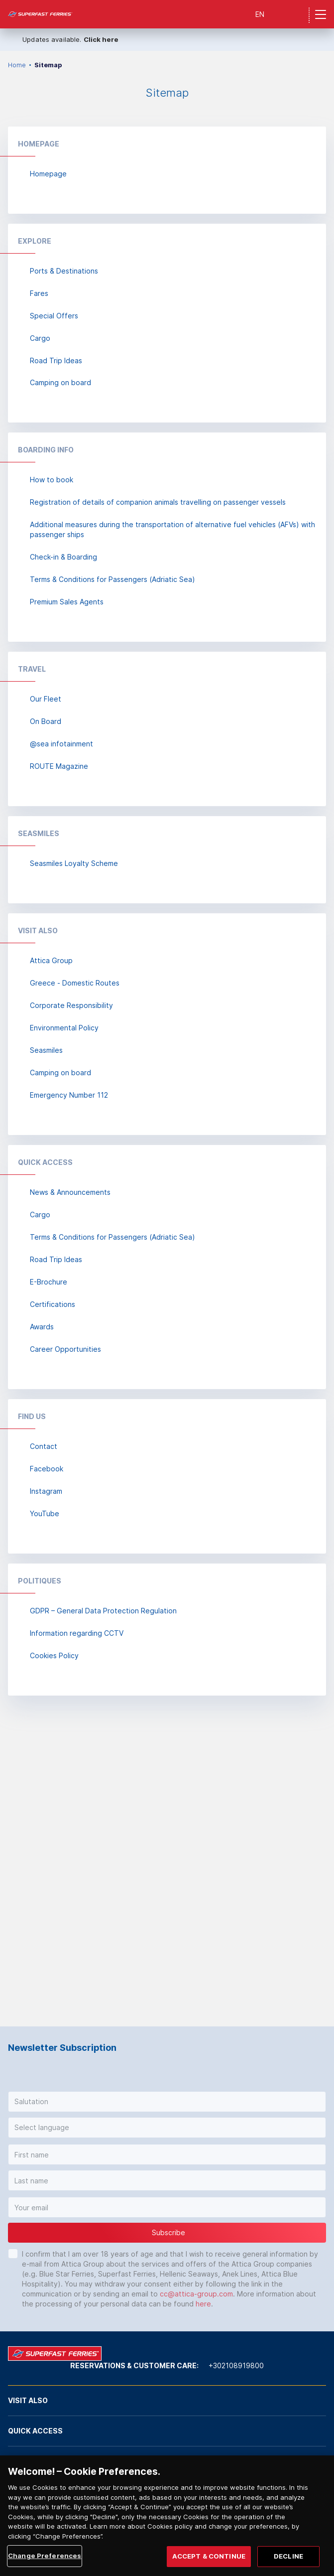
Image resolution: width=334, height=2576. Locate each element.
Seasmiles (46, 1050)
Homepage (48, 173)
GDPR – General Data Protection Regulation (103, 1610)
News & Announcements (70, 1192)
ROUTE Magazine (59, 766)
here (203, 2303)
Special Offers (54, 315)
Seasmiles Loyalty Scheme (74, 863)
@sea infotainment (61, 743)
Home (17, 65)
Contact (43, 1446)
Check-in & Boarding (63, 557)
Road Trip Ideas (56, 360)
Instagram (46, 1491)
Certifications (52, 1304)
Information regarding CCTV (76, 1633)
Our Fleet (45, 699)
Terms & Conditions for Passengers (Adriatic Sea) (112, 579)
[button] (167, 2102)
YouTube (44, 1513)
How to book (51, 479)
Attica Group (51, 960)
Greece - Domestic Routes (74, 983)
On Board (45, 721)
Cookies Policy (54, 1655)
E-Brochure (48, 1282)
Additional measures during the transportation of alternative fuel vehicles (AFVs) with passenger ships (172, 529)
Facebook (46, 1468)
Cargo (40, 338)
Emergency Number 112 (69, 1095)
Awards (42, 1326)
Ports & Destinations (64, 271)
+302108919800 (236, 2365)
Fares (39, 293)
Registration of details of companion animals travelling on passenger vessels (158, 502)
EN (259, 14)
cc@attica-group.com (196, 2294)
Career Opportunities (65, 1349)
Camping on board (60, 382)
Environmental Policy (64, 1027)
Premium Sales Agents (67, 601)
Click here (101, 39)
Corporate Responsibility (71, 1005)
